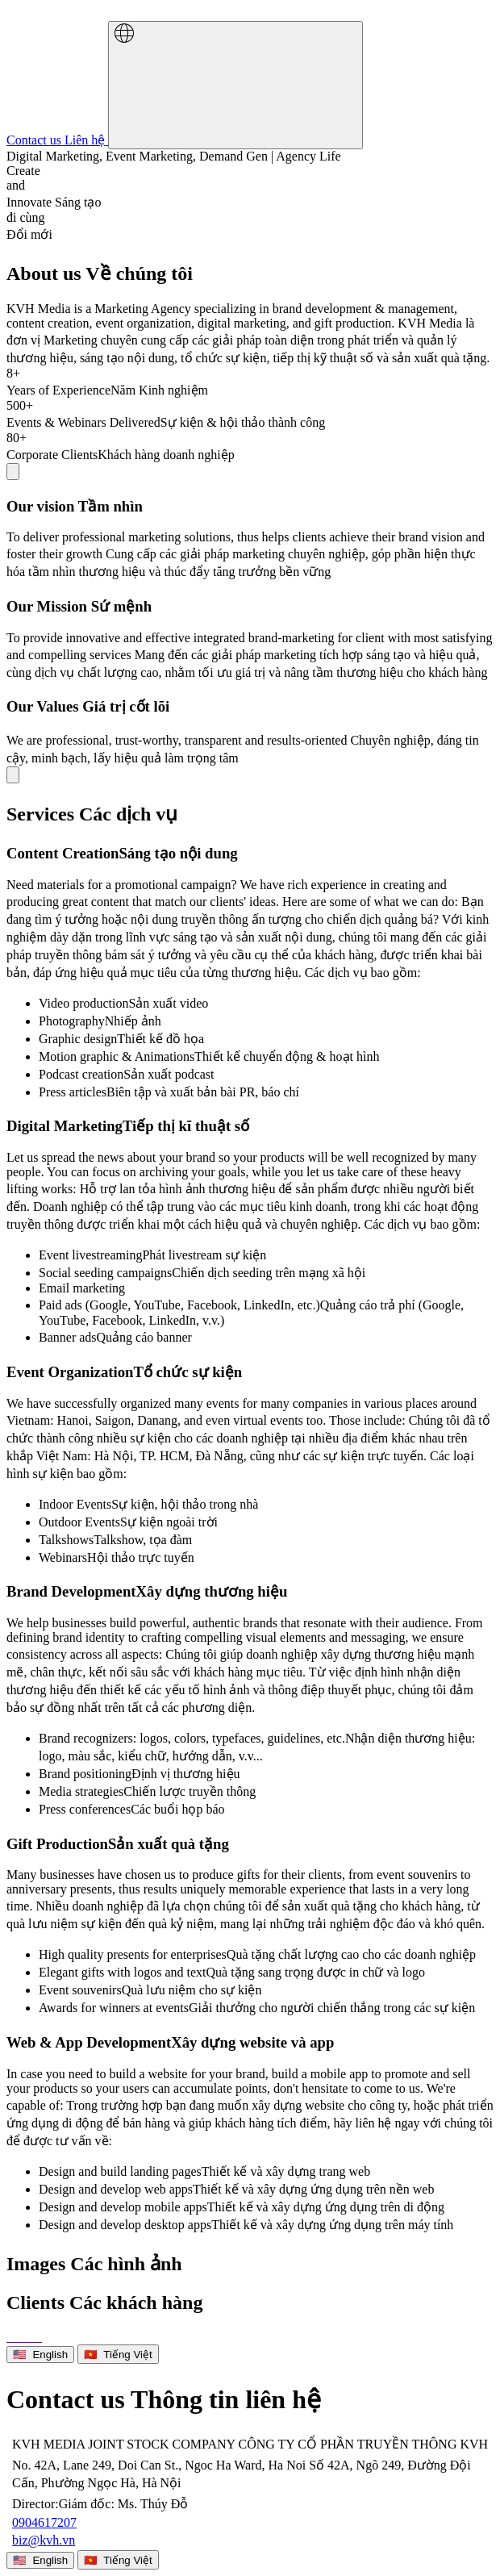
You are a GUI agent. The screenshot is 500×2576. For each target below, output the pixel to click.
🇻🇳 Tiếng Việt (118, 2354)
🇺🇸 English (40, 2354)
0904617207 (44, 2522)
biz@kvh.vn (43, 2540)
